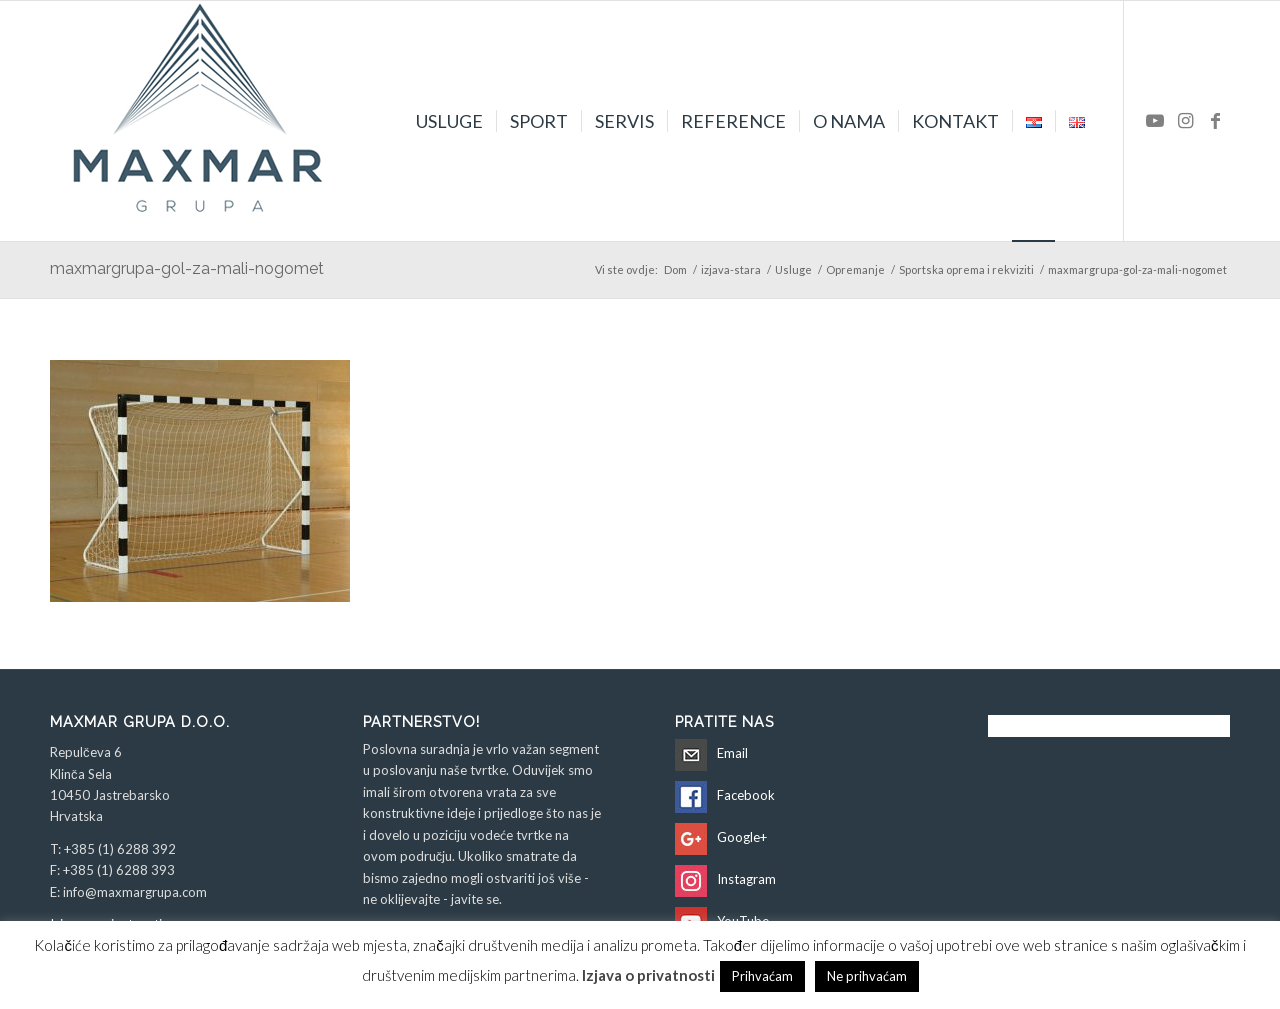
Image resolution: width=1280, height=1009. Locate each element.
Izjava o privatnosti (648, 975)
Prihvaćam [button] (762, 976)
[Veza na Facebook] (1215, 120)
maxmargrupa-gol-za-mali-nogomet (187, 268)
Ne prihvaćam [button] (867, 976)
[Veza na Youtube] (1155, 120)
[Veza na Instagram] (1185, 120)
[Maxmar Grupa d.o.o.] (200, 121)
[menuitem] (449, 121)
